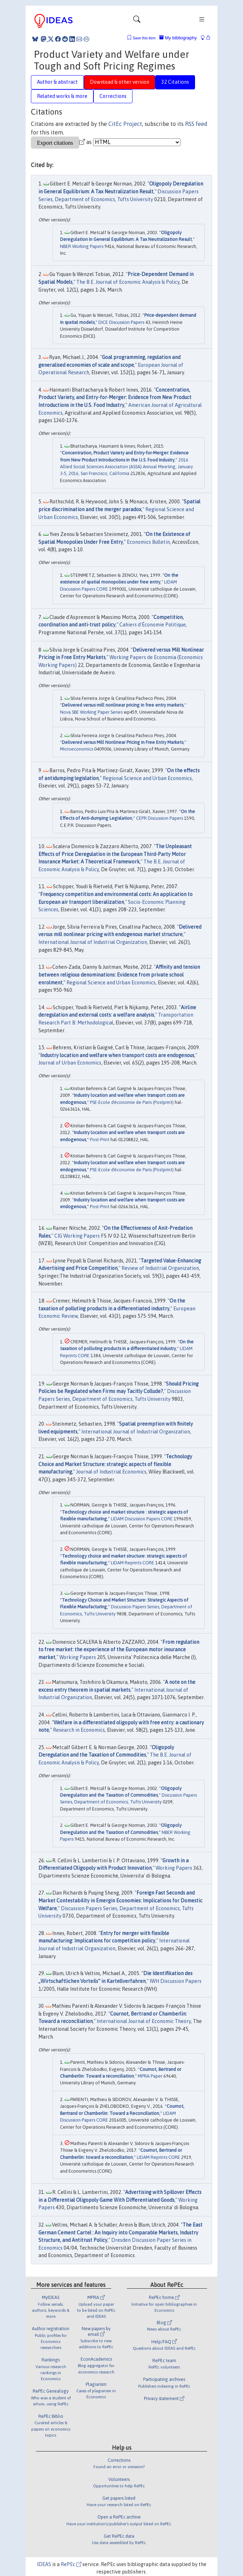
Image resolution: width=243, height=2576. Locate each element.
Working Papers (77, 1657)
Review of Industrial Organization (160, 1268)
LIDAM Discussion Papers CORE (142, 1518)
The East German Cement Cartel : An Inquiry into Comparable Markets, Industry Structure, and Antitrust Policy (120, 2232)
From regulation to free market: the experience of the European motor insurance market (118, 1649)
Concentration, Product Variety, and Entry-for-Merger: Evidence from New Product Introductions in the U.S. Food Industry (114, 397)
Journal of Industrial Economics (111, 1472)
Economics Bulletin (148, 542)
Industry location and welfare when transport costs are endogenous (117, 1055)
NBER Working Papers (81, 246)
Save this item (144, 38)
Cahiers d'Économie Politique (152, 625)
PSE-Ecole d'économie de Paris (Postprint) (132, 1102)
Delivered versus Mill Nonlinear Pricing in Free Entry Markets (122, 742)
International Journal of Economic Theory (144, 2021)
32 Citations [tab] (175, 82)
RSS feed (196, 124)
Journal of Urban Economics (69, 1063)
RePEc (71, 2564)
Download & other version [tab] (119, 82)
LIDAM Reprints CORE (132, 1562)
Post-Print (99, 1139)
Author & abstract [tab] (57, 82)
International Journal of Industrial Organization (92, 942)
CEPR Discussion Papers (159, 818)
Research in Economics (79, 1730)
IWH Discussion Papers (175, 1981)
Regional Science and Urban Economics (147, 778)
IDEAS (44, 2564)
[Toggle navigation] (137, 21)
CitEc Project (125, 124)
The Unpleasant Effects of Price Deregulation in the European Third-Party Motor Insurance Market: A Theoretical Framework (115, 854)
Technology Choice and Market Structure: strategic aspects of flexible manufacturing (115, 1464)
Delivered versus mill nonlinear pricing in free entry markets (122, 705)
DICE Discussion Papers (121, 322)
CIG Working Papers (77, 1236)
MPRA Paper (150, 2076)
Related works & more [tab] (62, 96)
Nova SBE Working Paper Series (91, 712)
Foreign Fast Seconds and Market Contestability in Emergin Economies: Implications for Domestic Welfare (120, 1900)
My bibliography (178, 37)
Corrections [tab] (112, 96)
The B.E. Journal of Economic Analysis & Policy (127, 282)
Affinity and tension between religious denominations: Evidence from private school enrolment (119, 974)
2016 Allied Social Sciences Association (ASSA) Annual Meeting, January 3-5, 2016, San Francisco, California (126, 466)
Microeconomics (76, 749)
